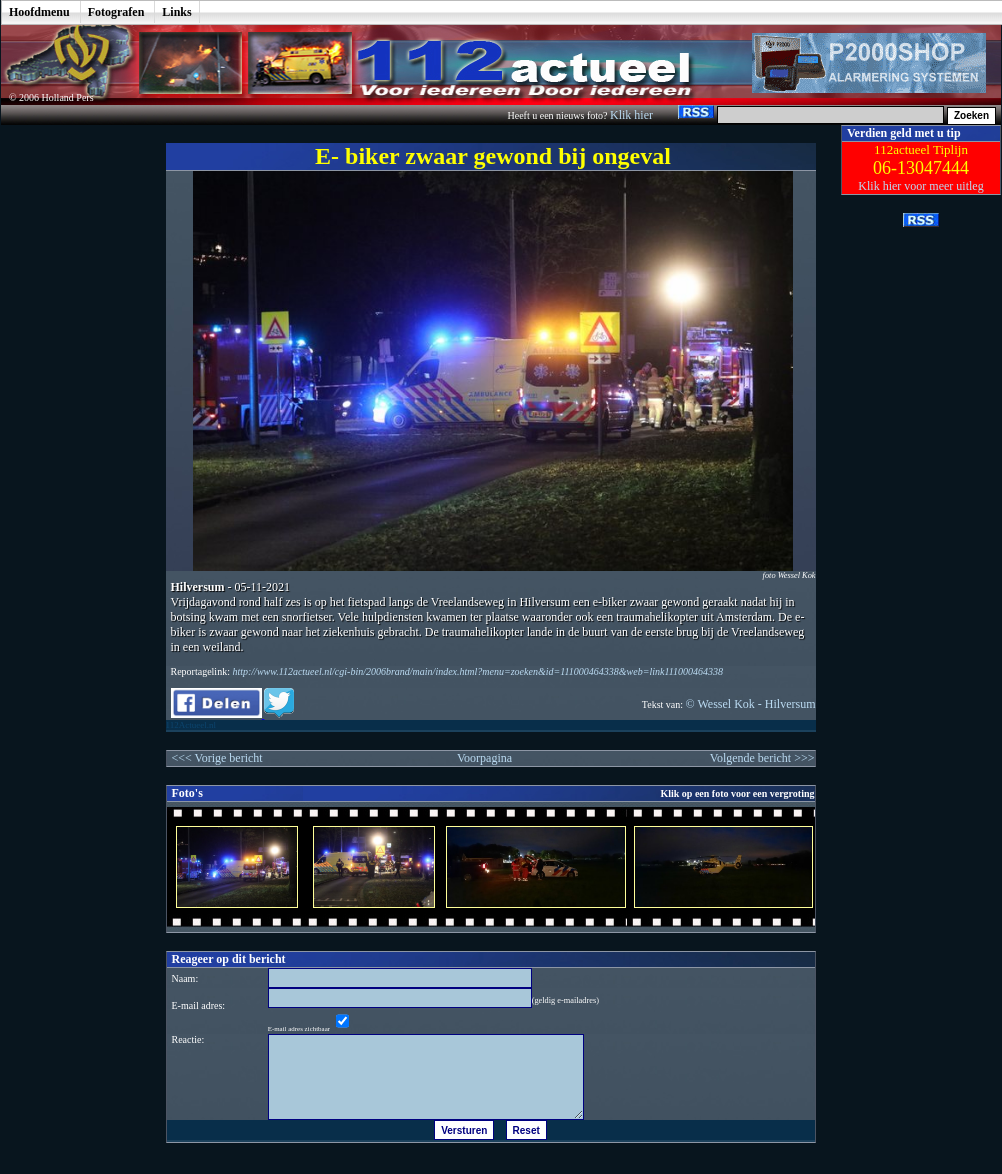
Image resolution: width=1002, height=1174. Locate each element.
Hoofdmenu (39, 12)
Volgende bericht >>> (762, 758)
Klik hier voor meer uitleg (920, 186)
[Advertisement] (69, 425)
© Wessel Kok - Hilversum (751, 704)
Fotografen (116, 12)
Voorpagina (484, 758)
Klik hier (633, 115)
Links (176, 12)
